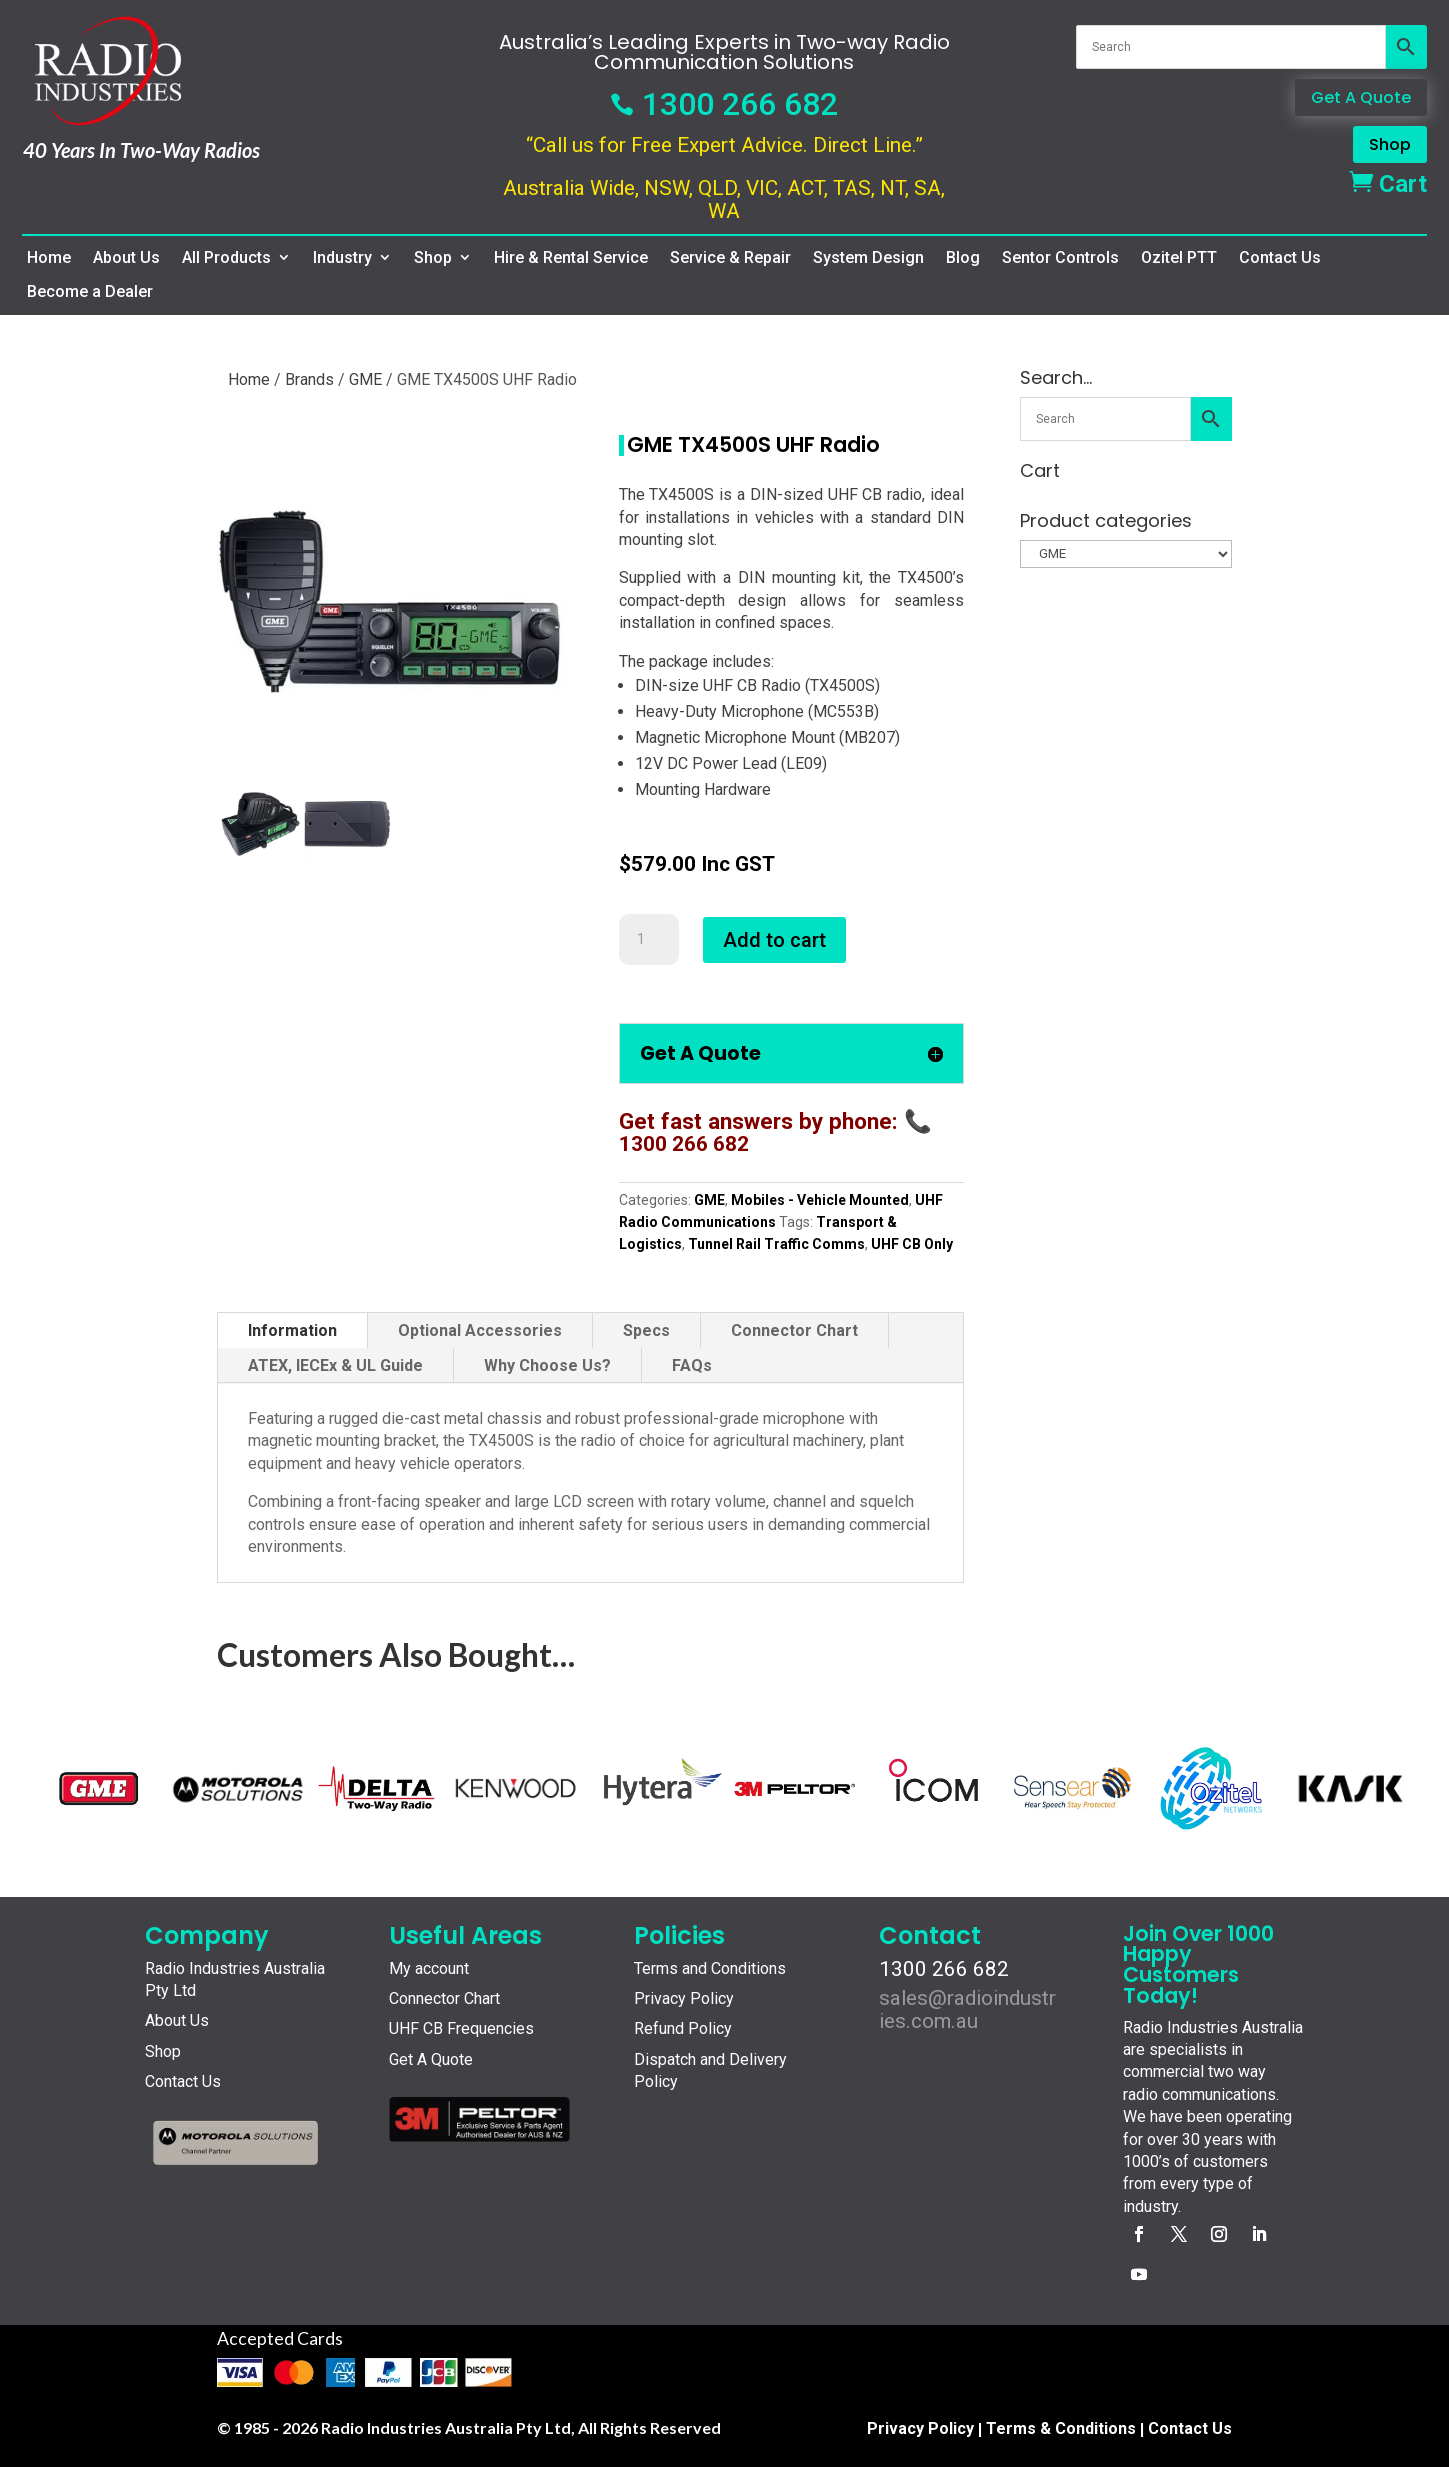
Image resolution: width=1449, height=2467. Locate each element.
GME (365, 379)
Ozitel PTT (1179, 258)
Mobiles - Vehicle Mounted (820, 1200)
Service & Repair (730, 258)
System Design (868, 258)
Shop (1390, 144)
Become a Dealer (90, 292)
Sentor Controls (1060, 258)
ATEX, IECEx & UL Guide (335, 1365)
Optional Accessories (480, 1330)
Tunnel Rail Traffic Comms (776, 1244)
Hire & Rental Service (571, 258)
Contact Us (1280, 258)
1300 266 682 (724, 104)
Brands (309, 379)
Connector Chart (794, 1330)
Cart (1388, 184)
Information (292, 1330)
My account (429, 1968)
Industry (342, 258)
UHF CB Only (912, 1244)
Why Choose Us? (547, 1365)
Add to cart (774, 940)
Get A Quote (1361, 97)
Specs (646, 1330)
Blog (963, 258)
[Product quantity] (649, 940)
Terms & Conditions (1061, 2428)
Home (49, 258)
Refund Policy (683, 2028)
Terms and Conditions (710, 1968)
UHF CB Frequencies (461, 2028)
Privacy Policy (684, 1998)
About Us (126, 258)
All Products (226, 258)
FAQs (692, 1365)
